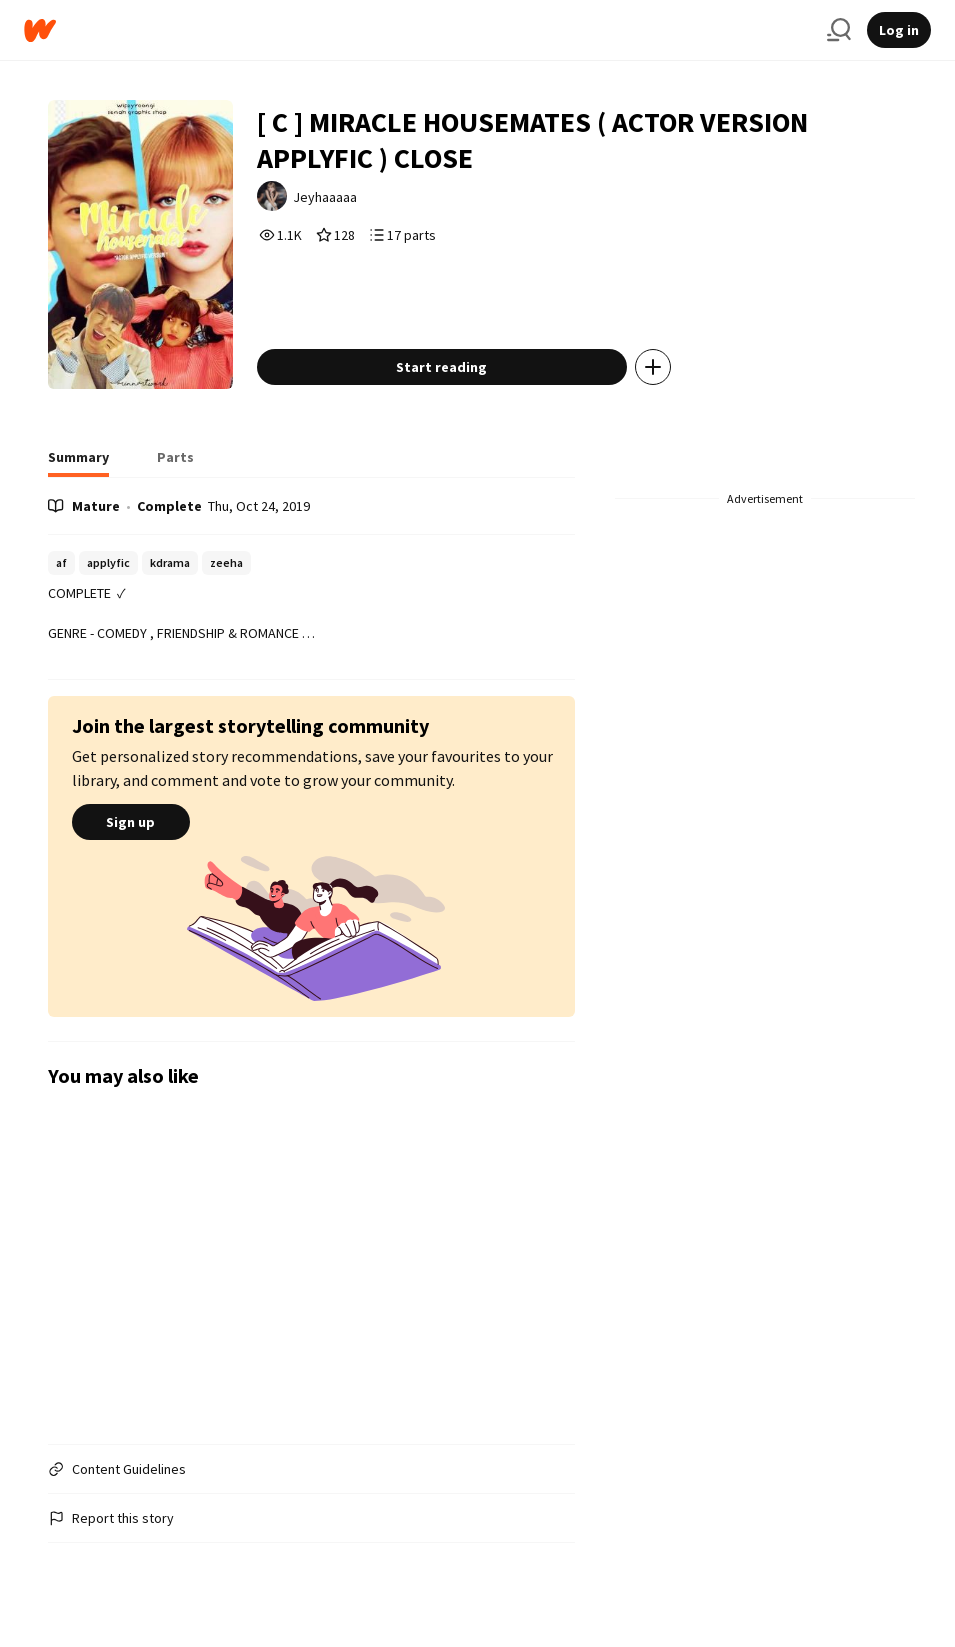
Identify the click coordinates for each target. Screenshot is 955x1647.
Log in (899, 30)
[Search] (839, 30)
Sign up (131, 822)
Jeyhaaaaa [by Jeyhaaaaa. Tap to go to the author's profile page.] (325, 197)
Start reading (441, 367)
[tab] (78, 463)
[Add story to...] (653, 367)
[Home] (417, 30)
